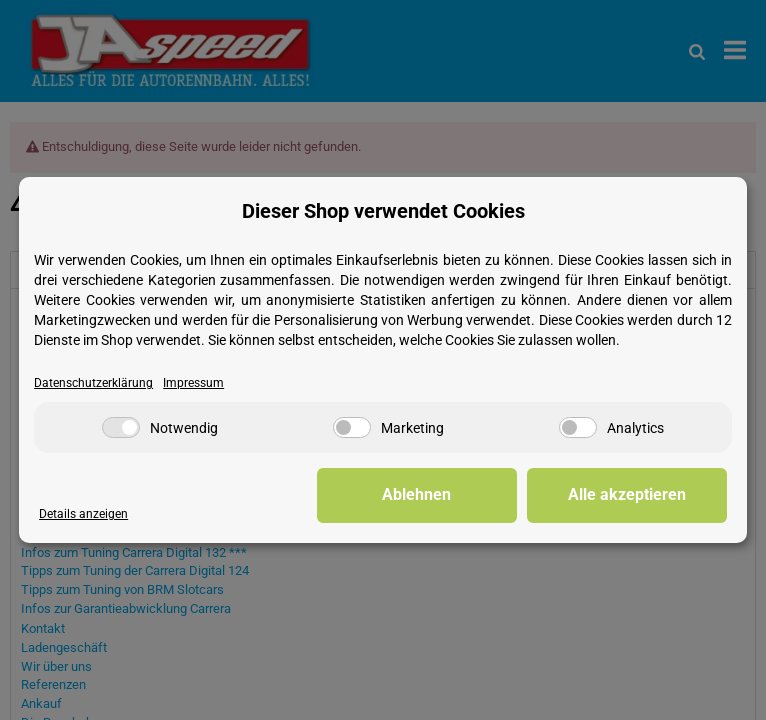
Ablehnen (416, 494)
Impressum (193, 383)
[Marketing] (352, 427)
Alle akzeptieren (627, 494)
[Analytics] (578, 427)
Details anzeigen (83, 514)
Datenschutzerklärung (93, 383)
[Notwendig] (121, 427)
